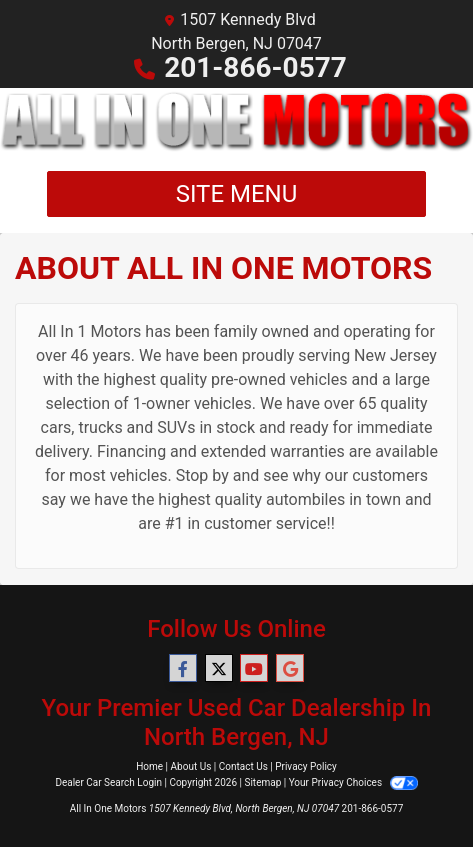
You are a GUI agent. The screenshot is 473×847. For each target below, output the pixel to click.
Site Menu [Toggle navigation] (237, 194)
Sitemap (262, 782)
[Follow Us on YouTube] (254, 669)
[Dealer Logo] (236, 121)
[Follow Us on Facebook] (183, 669)
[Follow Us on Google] (290, 669)
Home (149, 766)
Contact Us (243, 766)
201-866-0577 (255, 67)
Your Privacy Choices (353, 782)
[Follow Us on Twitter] (219, 669)
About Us (191, 766)
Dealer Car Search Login (108, 782)
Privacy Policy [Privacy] (306, 766)
